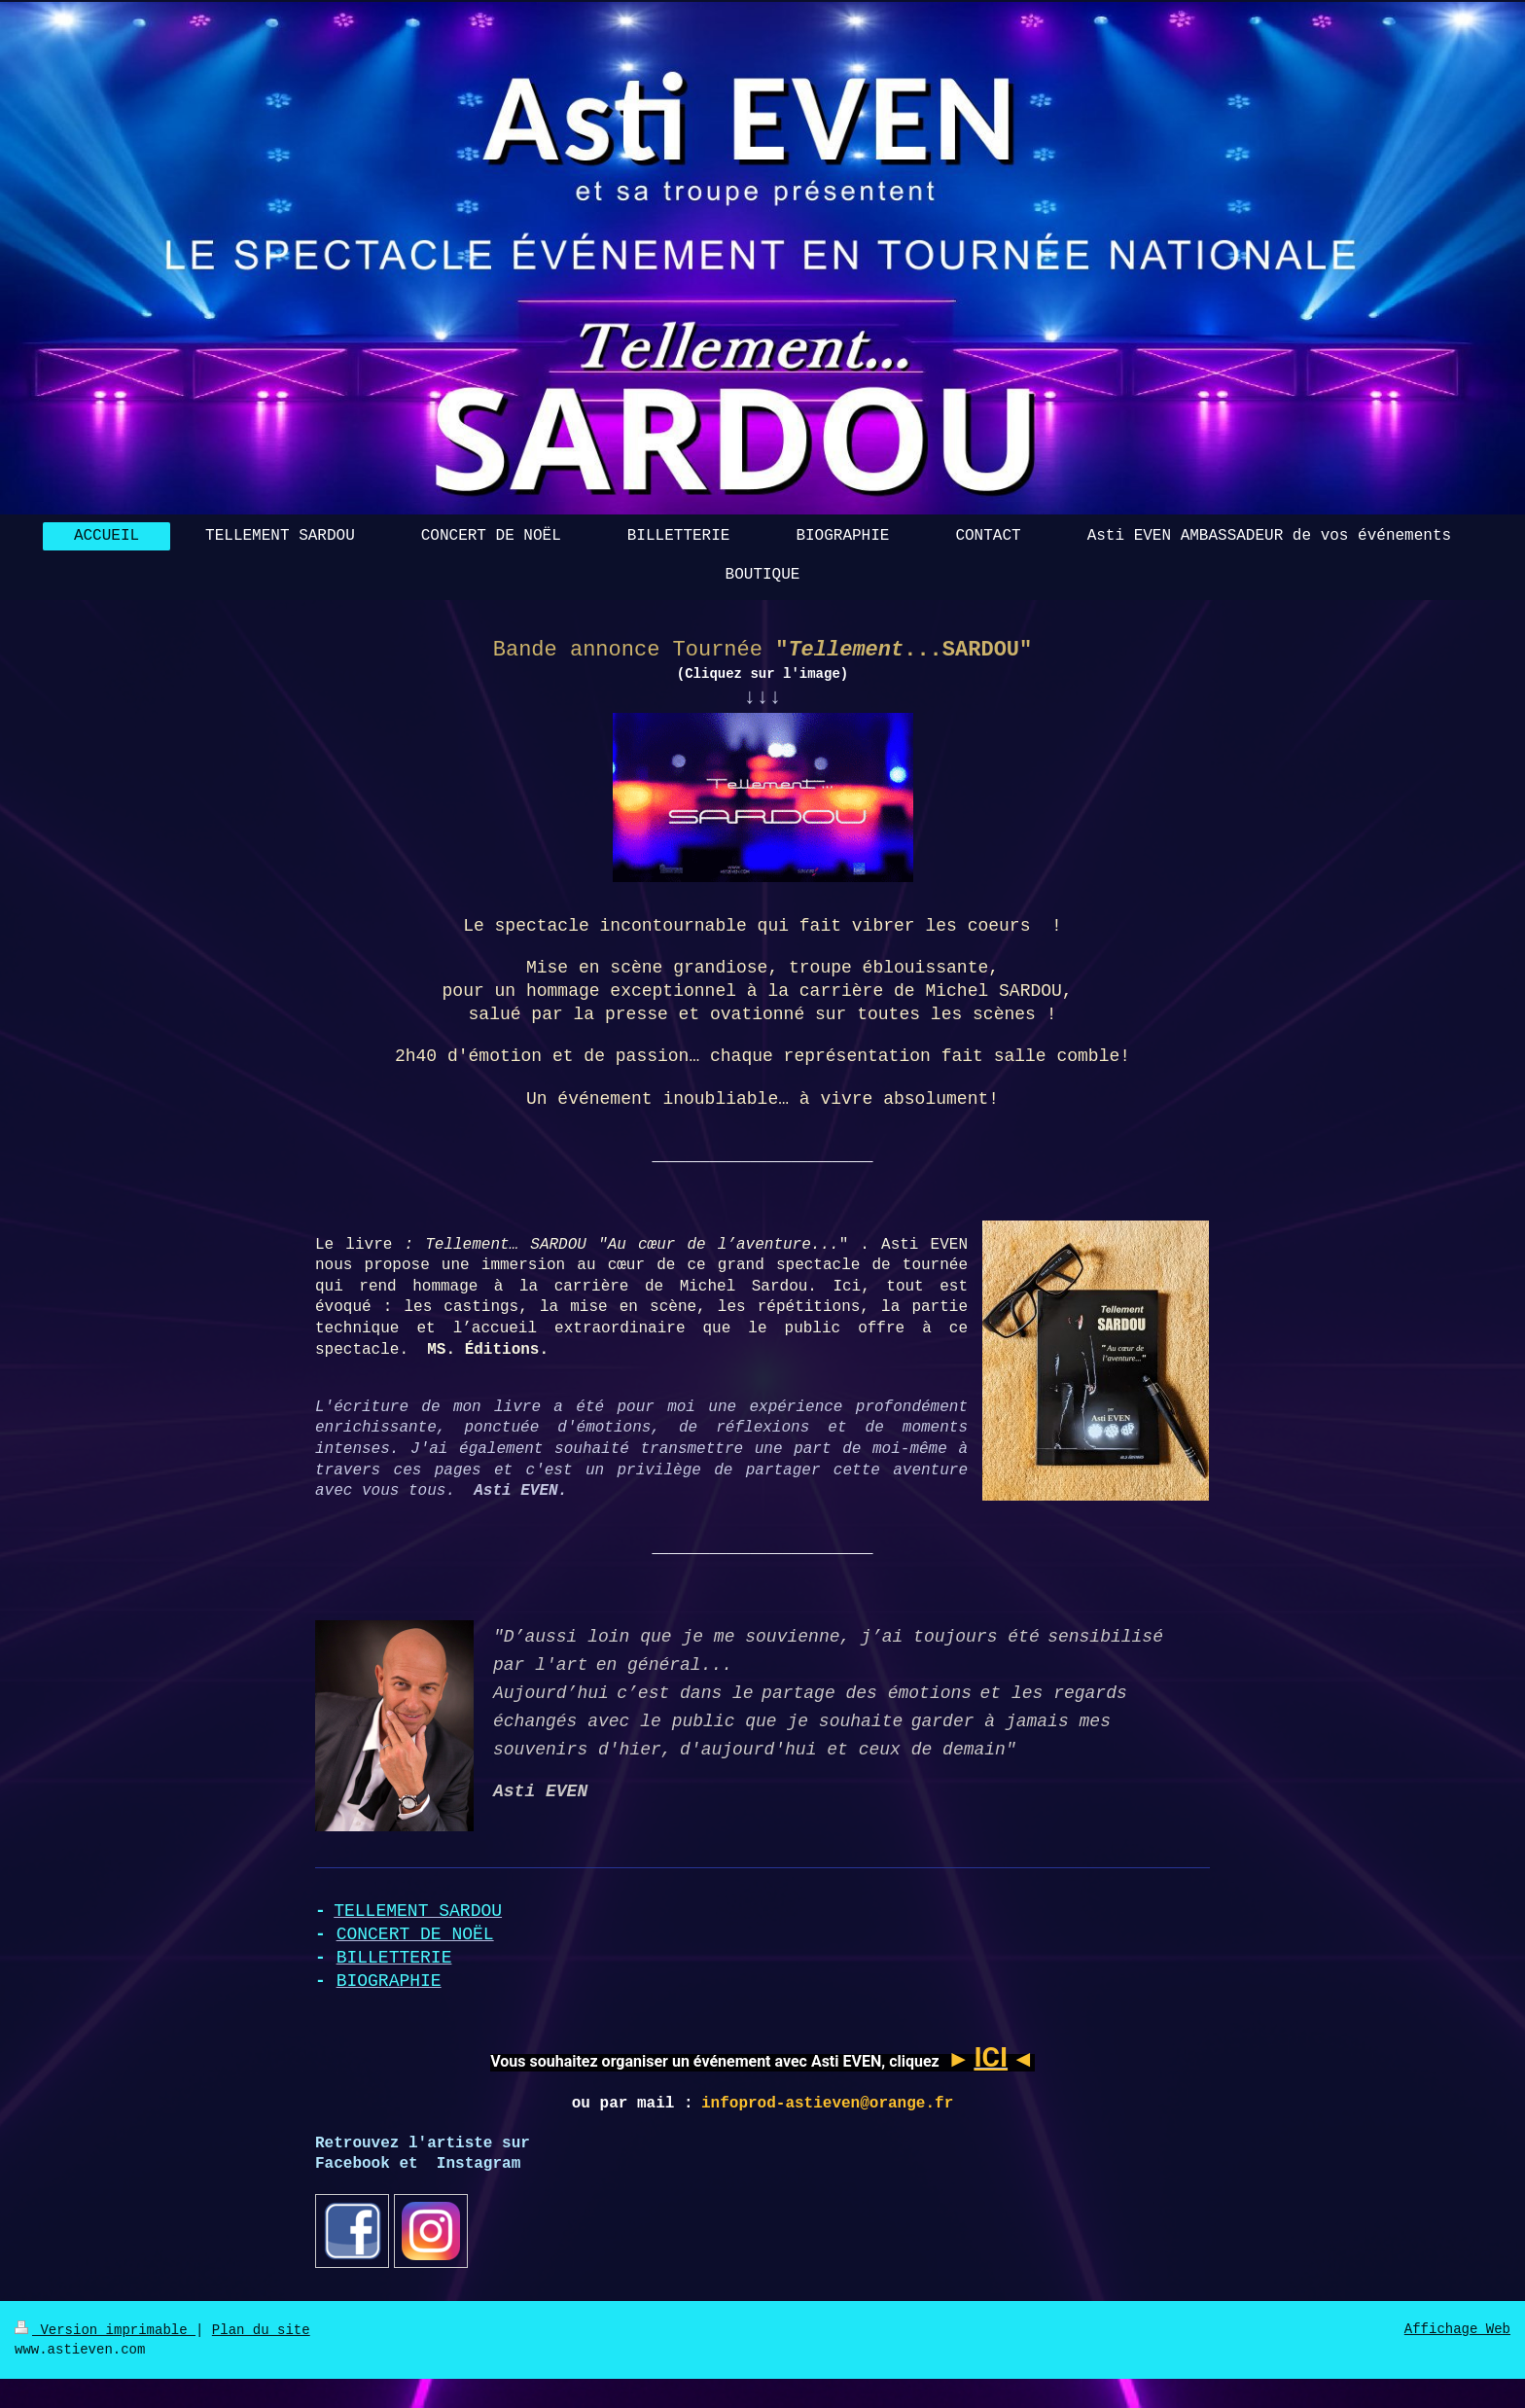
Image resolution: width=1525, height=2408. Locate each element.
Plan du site (261, 2330)
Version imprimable (105, 2330)
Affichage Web (1457, 2329)
